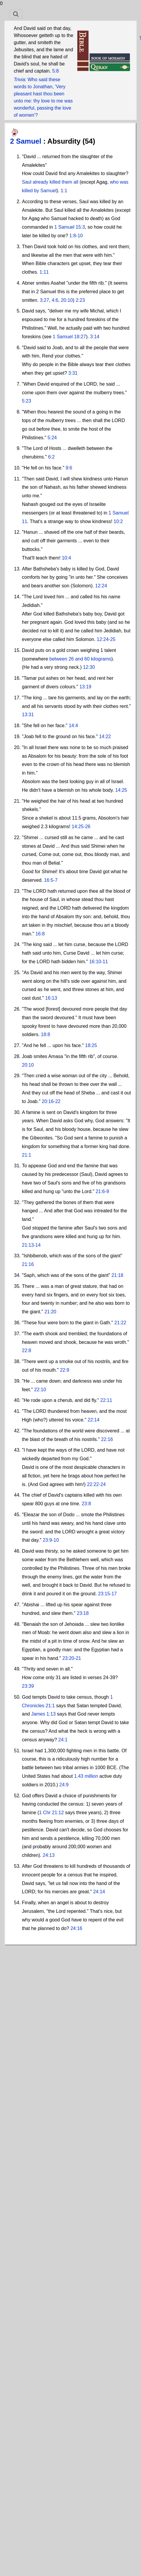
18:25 (91, 1045)
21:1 (26, 1155)
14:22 (105, 736)
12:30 (89, 667)
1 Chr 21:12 (51, 1812)
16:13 (51, 998)
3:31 (73, 373)
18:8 (45, 1034)
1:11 (44, 272)
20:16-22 (51, 1101)
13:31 (28, 714)
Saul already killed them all (50, 182)
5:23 (26, 400)
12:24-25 (106, 639)
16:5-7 (50, 880)
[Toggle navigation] (16, 13)
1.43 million (86, 1776)
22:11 (106, 1400)
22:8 (26, 1350)
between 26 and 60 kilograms (80, 658)
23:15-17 (107, 1593)
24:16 (76, 1928)
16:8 (40, 933)
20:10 (67, 300)
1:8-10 (76, 235)
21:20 (50, 1311)
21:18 (117, 1275)
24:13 (49, 1855)
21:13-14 (31, 1245)
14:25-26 (81, 826)
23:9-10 (51, 1540)
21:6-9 (102, 1191)
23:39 (28, 1686)
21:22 (120, 1322)
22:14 (94, 1419)
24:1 (63, 1739)
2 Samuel (26, 141)
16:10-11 (98, 961)
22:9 (64, 1370)
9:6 (68, 467)
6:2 (51, 456)
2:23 (80, 300)
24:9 (63, 1784)
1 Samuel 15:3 (69, 227)
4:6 (55, 300)
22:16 (107, 1439)
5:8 (55, 70)
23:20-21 (71, 1658)
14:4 (73, 725)
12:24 (101, 585)
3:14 (94, 336)
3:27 (44, 300)
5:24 (52, 437)
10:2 (118, 521)
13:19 (85, 686)
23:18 (83, 1613)
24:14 (99, 1891)
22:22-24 (96, 1484)
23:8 (86, 1503)
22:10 (40, 1389)
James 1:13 (43, 1713)
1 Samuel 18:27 (69, 336)
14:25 (121, 790)
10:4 (66, 557)
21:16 (28, 1264)
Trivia (19, 79)
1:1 (64, 190)
